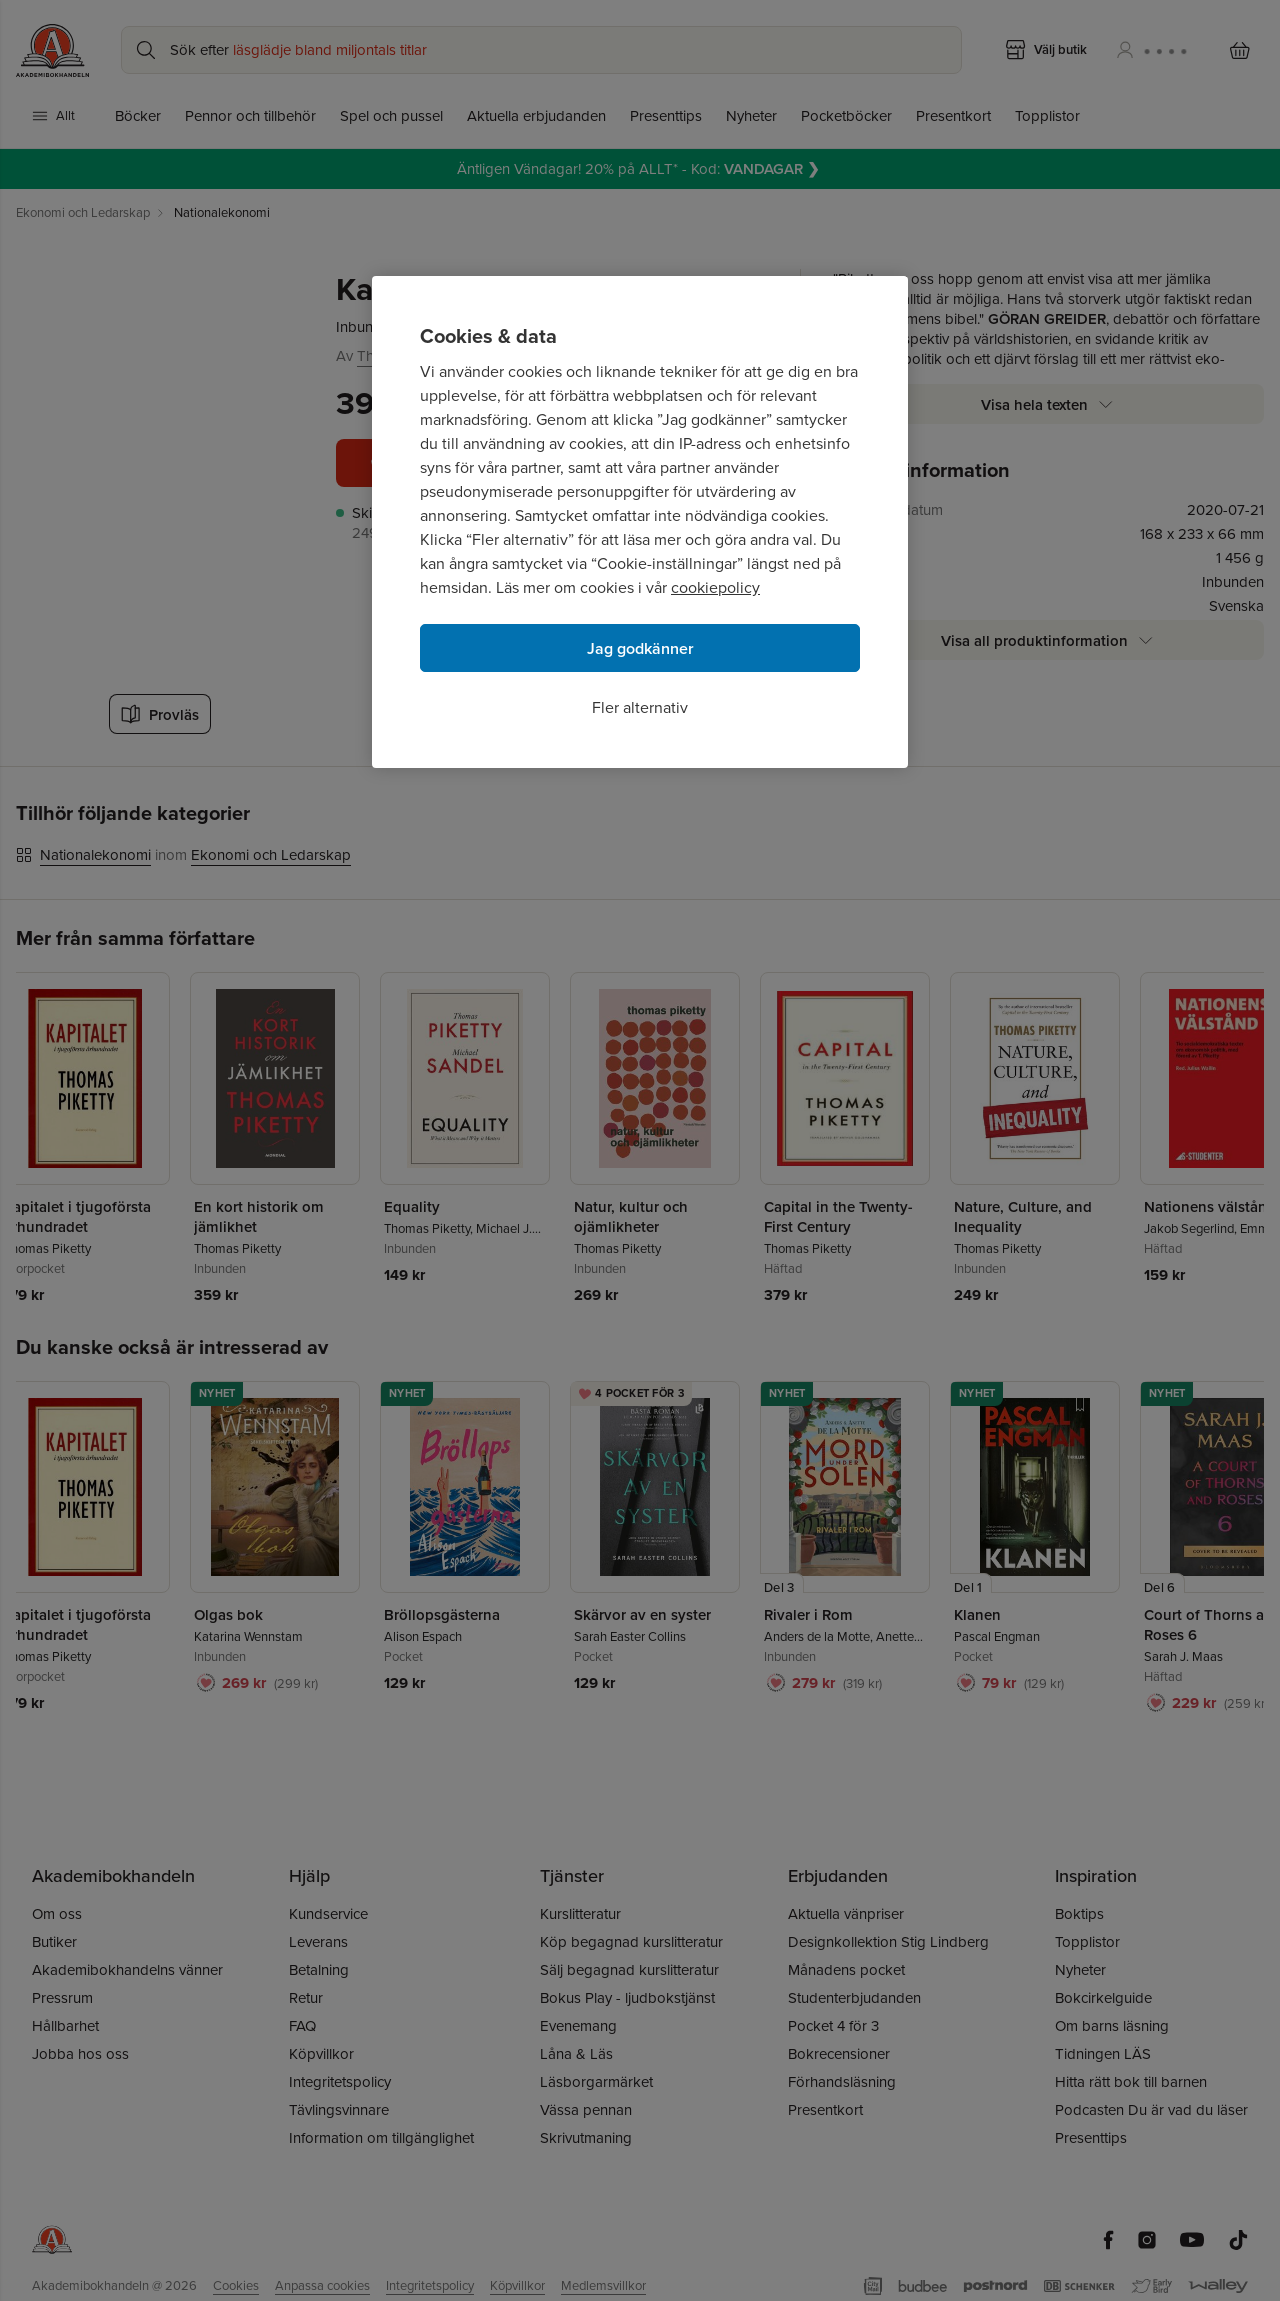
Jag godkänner (640, 648)
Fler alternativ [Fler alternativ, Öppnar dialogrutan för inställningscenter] (640, 707)
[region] (640, 522)
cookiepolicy (715, 587)
